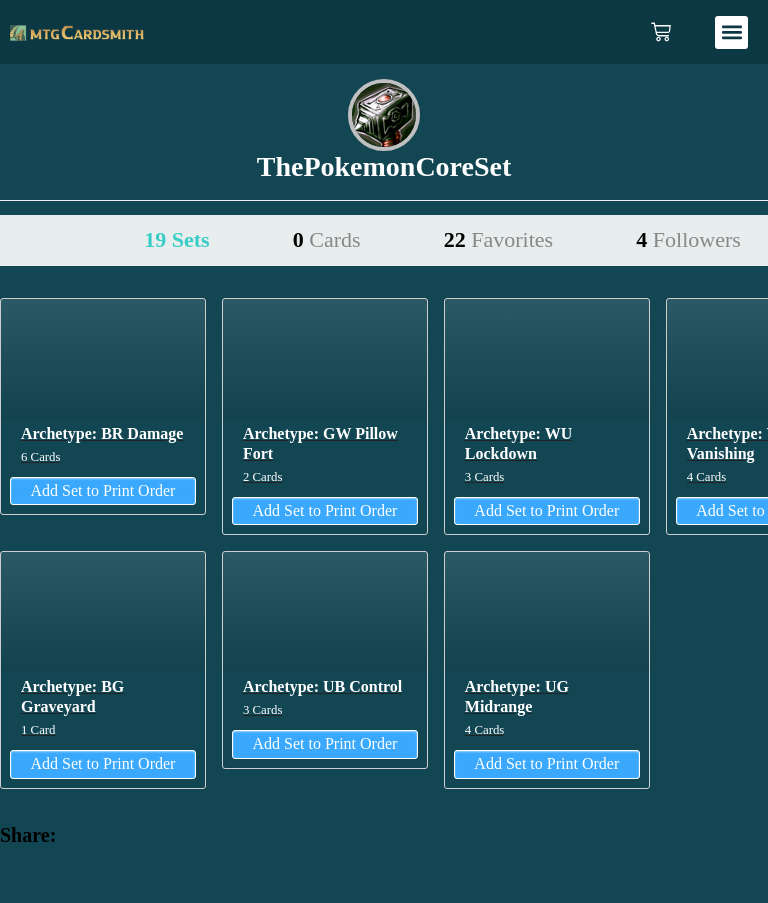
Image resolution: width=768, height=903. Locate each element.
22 (498, 239)
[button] (731, 32)
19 (176, 239)
